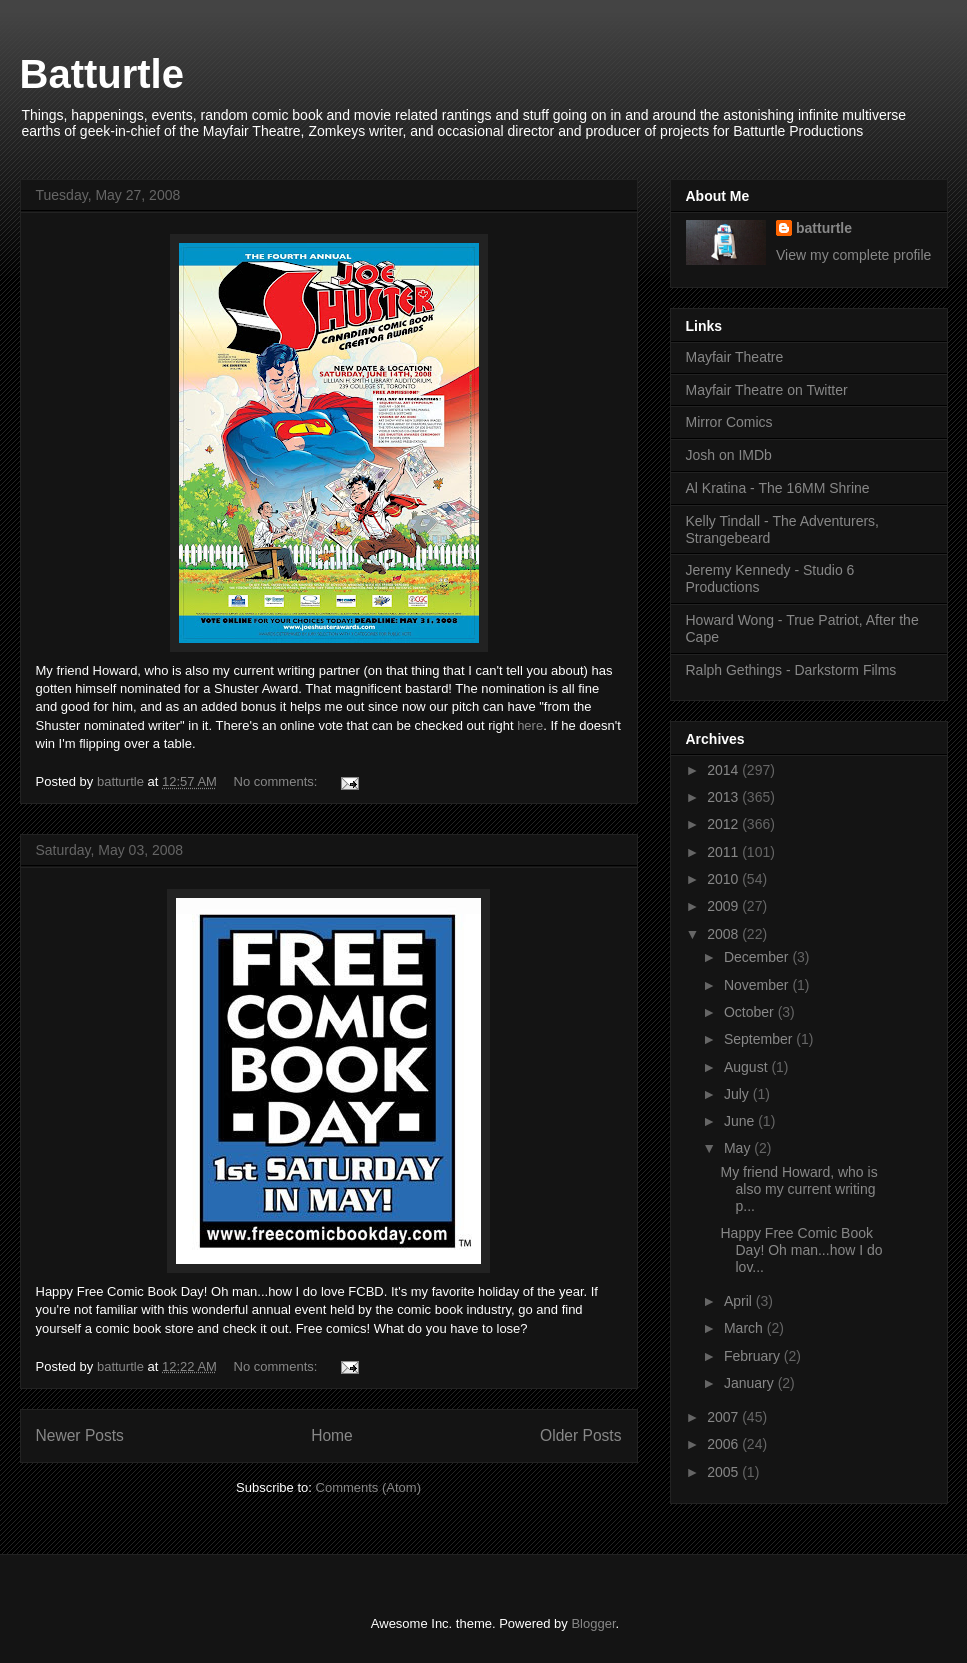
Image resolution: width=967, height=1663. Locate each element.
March (745, 1328)
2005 (724, 1472)
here (530, 725)
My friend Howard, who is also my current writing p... (798, 1189)
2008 (724, 934)
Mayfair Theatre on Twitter (767, 390)
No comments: (277, 781)
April (740, 1301)
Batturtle (102, 74)
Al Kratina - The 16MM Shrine (778, 488)
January (751, 1383)
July (738, 1094)
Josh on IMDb (729, 455)
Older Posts (580, 1435)
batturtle (824, 228)
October (751, 1012)
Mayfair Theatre (735, 357)
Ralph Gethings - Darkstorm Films (791, 670)
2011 (724, 852)
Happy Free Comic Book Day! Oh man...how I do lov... (801, 1250)
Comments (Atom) (368, 1487)
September (760, 1039)
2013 (724, 797)
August (747, 1067)
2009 (724, 906)
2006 (724, 1444)
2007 (724, 1417)
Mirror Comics (729, 422)
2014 (724, 770)
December (758, 957)
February (754, 1356)
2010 (724, 879)
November (758, 985)
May (739, 1148)
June (741, 1121)
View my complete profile (853, 255)
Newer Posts (80, 1435)
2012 (724, 824)
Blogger (593, 1623)
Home (332, 1435)
